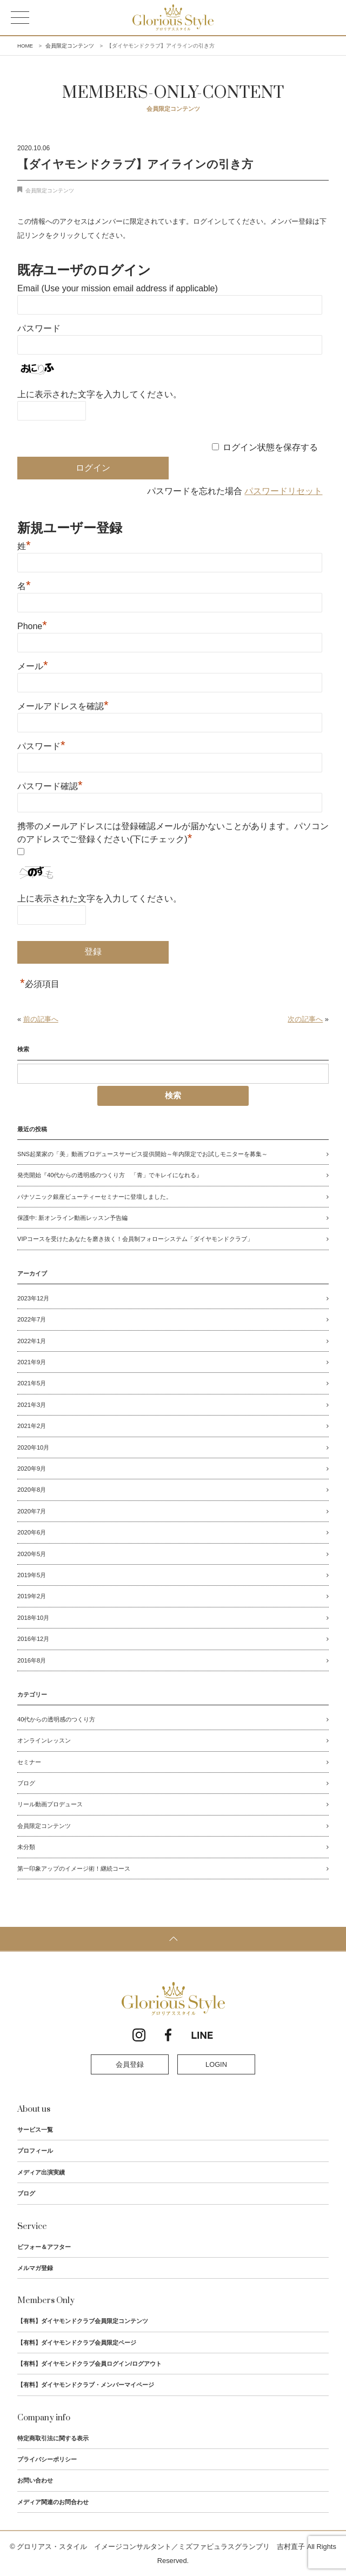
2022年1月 (31, 1341)
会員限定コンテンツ (49, 190)
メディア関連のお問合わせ (53, 2502)
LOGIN (216, 2064)
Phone (32, 625)
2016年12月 (33, 1639)
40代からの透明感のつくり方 (56, 1719)
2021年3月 (31, 1405)
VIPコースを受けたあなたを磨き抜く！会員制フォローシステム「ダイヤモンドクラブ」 (135, 1239)
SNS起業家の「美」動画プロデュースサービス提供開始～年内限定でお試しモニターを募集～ (142, 1154)
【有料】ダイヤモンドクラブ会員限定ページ (76, 2342)
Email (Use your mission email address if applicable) (117, 288)
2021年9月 (31, 1362)
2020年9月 (31, 1468)
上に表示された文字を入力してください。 (99, 394)
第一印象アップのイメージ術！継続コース (73, 1868)
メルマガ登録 (35, 2268)
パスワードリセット (283, 491)
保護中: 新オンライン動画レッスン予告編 (72, 1217)
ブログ (26, 1783)
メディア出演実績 (41, 2172)
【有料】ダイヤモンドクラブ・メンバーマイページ (85, 2384)
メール (32, 665)
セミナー (29, 1762)
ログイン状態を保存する (270, 447)
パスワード (39, 328)
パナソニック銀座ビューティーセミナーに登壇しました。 (94, 1196)
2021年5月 (31, 1383)
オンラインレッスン (44, 1740)
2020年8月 (31, 1489)
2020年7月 (31, 1511)
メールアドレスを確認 (63, 705)
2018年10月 (33, 1617)
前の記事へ (40, 1019)
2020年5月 (31, 1554)
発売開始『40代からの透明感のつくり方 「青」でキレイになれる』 (109, 1175)
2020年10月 (33, 1447)
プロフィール (35, 2150)
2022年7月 (31, 1319)
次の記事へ (305, 1019)
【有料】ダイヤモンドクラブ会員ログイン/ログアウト (89, 2363)
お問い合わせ (35, 2480)
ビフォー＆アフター (44, 2247)
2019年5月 (31, 1575)
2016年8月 (31, 1660)
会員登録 (130, 2064)
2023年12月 (33, 1298)
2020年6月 (31, 1532)
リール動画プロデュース (50, 1804)
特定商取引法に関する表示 (53, 2438)
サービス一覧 (35, 2129)
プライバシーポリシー (47, 2459)
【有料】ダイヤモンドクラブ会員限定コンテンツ (82, 2321)
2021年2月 (31, 1426)
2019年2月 (31, 1596)
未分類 (26, 1847)
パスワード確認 (50, 785)
